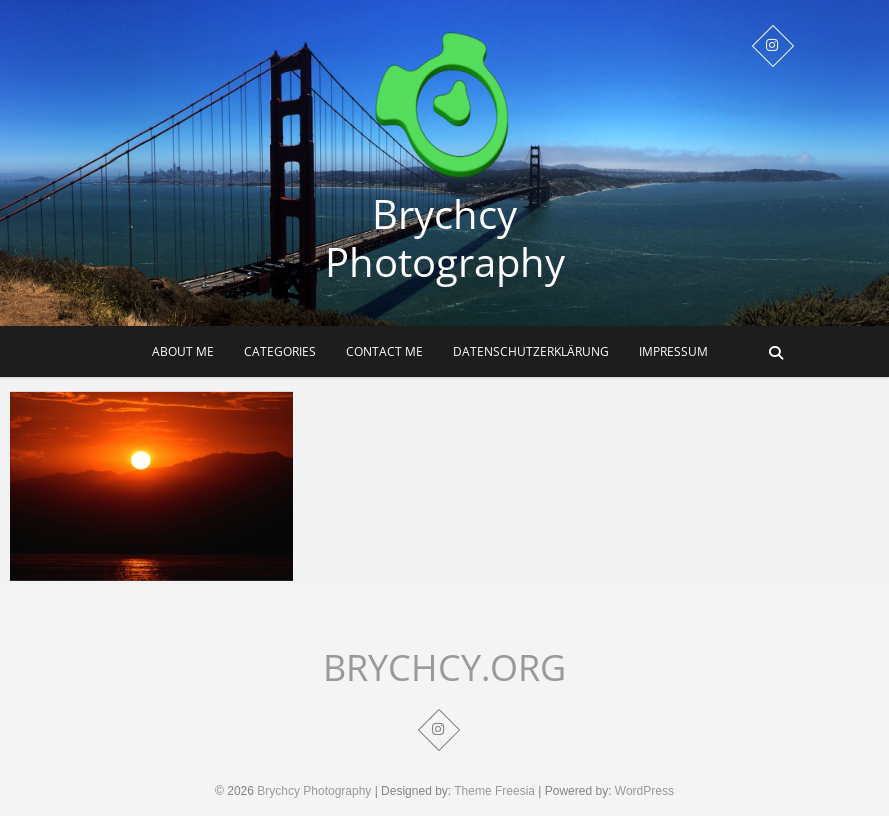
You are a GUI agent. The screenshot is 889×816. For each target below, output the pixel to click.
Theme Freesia (494, 791)
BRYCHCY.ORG (444, 668)
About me (183, 351)
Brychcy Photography (445, 238)
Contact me (384, 351)
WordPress (644, 791)
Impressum (673, 351)
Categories (280, 351)
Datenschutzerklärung (531, 351)
